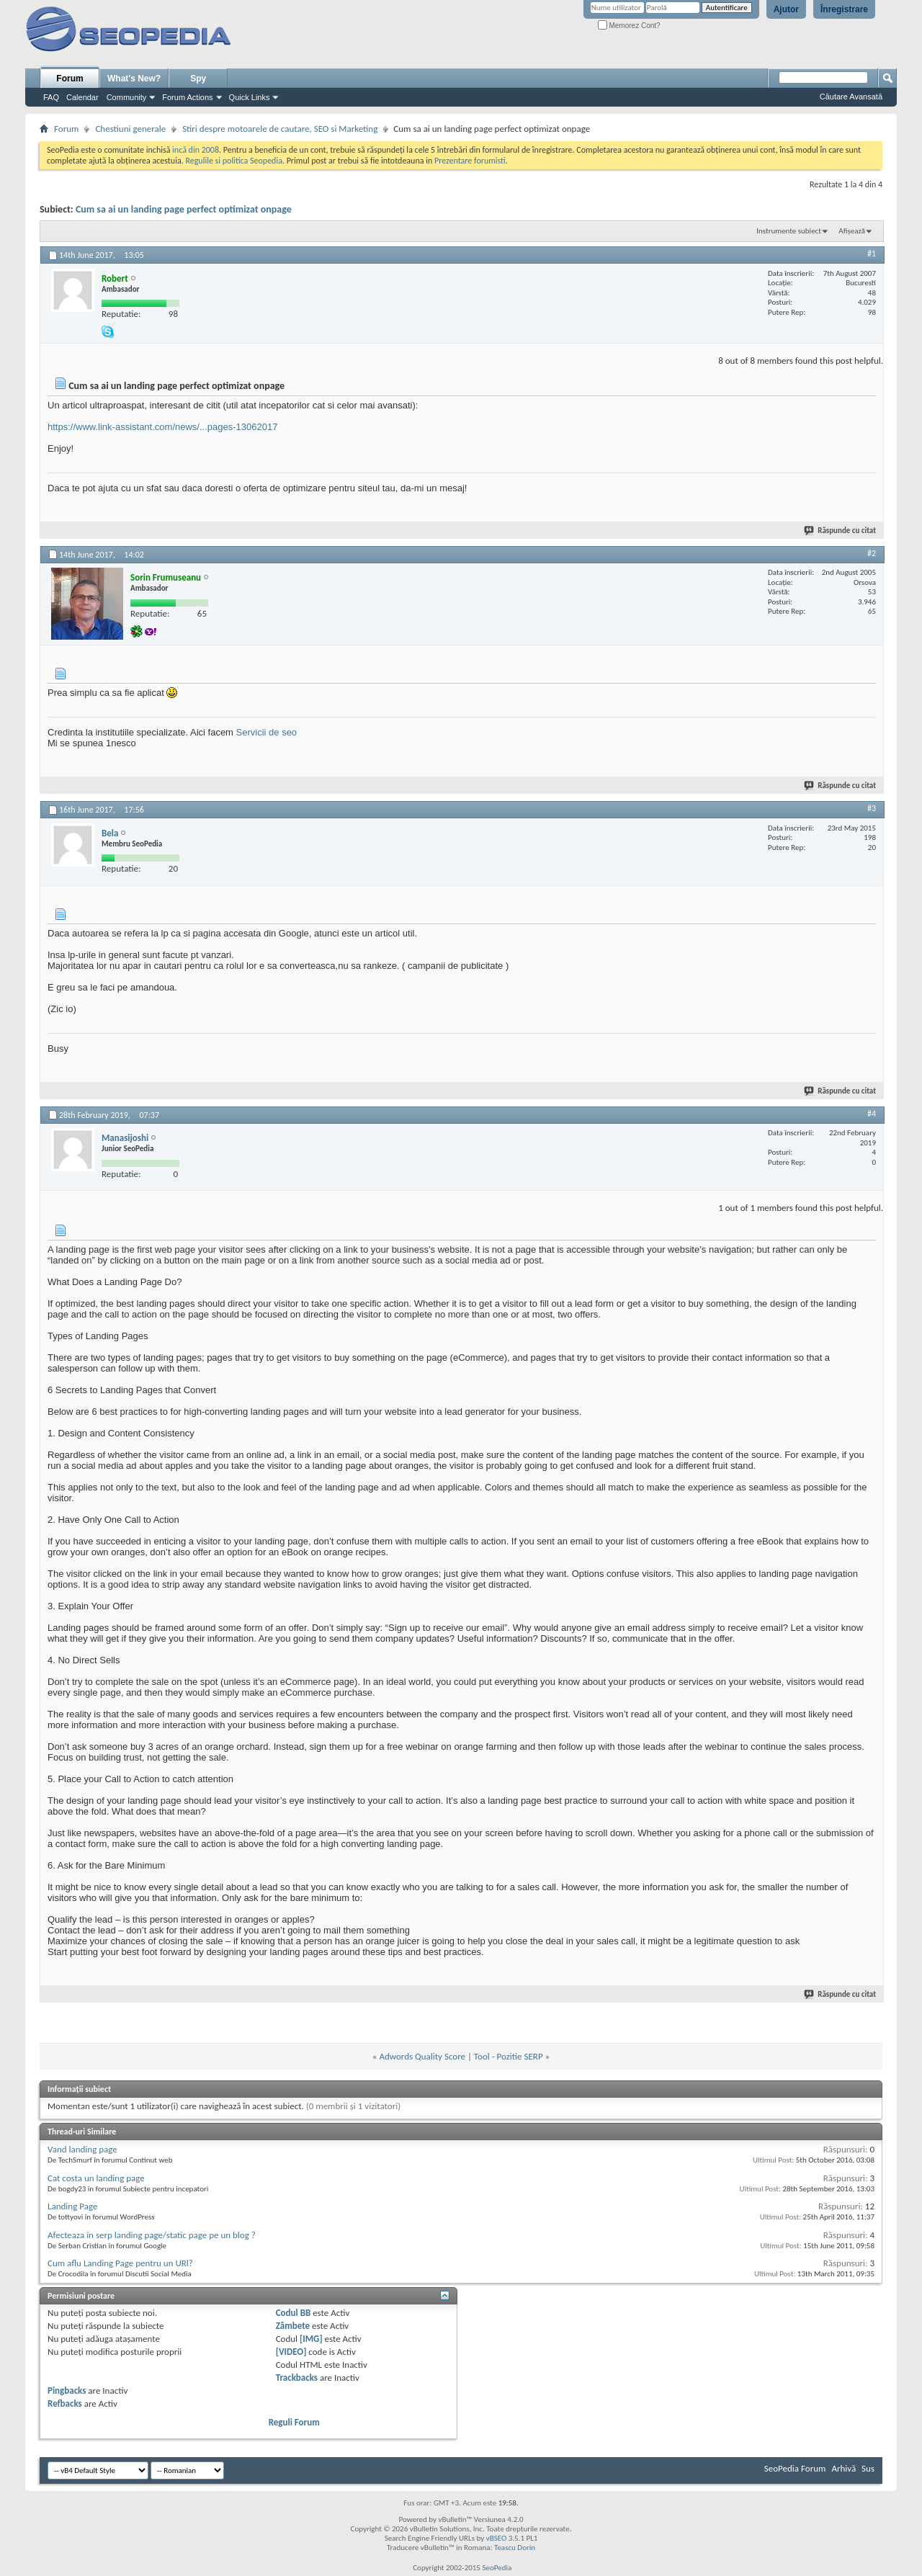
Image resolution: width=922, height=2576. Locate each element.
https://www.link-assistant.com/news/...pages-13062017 (162, 426)
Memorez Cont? (629, 26)
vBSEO (496, 2538)
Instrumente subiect (788, 231)
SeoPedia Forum (795, 2468)
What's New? (134, 78)
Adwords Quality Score (422, 2056)
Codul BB (293, 2312)
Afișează (851, 231)
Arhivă (843, 2468)
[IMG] (311, 2338)
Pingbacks (67, 2390)
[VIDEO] (291, 2351)
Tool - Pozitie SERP (508, 2056)
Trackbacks (297, 2377)
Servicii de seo (266, 732)
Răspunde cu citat (840, 530)
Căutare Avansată (851, 96)
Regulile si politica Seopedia (233, 161)
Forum (69, 78)
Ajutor (786, 9)
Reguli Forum (294, 2422)
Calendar (82, 97)
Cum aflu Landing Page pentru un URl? (120, 2263)
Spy (198, 78)
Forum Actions (187, 97)
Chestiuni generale (130, 128)
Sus (867, 2468)
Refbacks (65, 2403)
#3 (871, 808)
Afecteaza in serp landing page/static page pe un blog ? (152, 2235)
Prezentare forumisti (470, 161)
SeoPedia (496, 2567)
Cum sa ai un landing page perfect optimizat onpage (184, 209)
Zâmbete (293, 2325)
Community (127, 97)
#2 (871, 553)
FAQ (51, 97)
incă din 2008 (195, 150)
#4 (871, 1114)
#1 (871, 254)
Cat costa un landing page (96, 2178)
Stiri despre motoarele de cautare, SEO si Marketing (279, 128)
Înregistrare (844, 9)
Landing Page (72, 2206)
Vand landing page (82, 2149)
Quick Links (249, 97)
